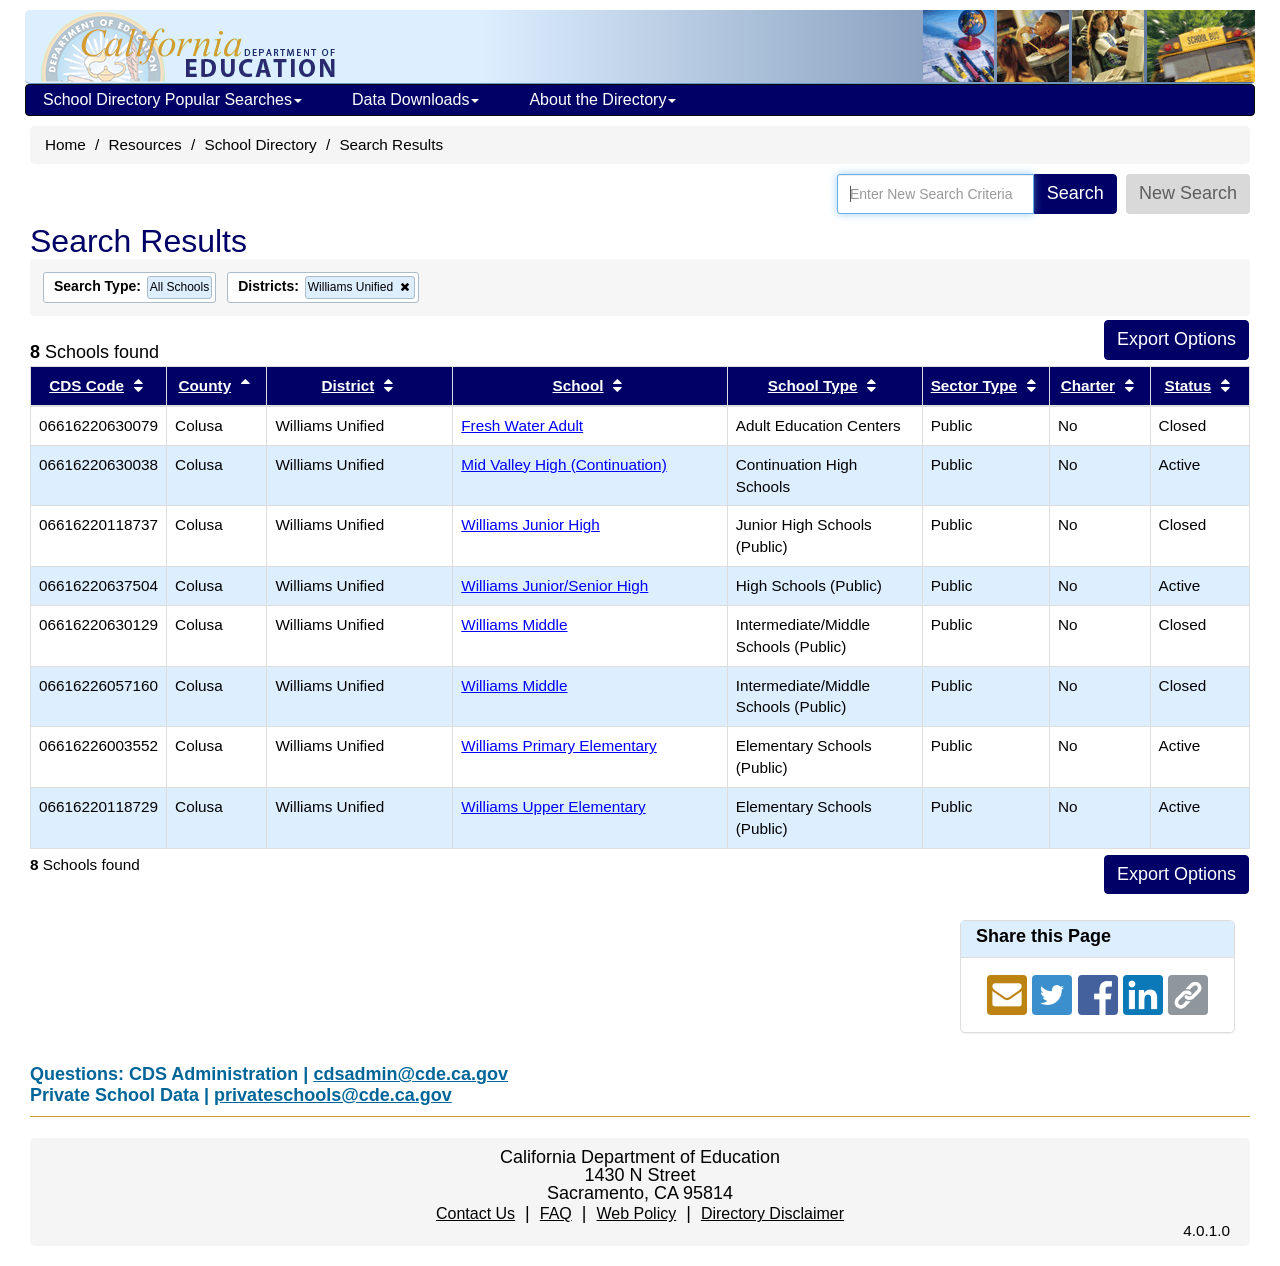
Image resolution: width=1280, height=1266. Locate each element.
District (348, 385)
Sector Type (974, 385)
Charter (1088, 385)
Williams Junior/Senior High (554, 585)
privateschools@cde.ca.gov (333, 1095)
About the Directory (602, 99)
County (204, 385)
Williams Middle (514, 624)
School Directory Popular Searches (172, 99)
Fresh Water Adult (522, 425)
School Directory (260, 144)
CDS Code (86, 385)
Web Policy (636, 1213)
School (578, 385)
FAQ (556, 1213)
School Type (813, 385)
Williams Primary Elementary (558, 745)
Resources (145, 144)
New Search (1188, 193)
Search (1075, 193)
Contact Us (475, 1213)
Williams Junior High (530, 524)
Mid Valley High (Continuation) (563, 464)
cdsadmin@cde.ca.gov (410, 1074)
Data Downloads (415, 99)
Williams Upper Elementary (553, 806)
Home (65, 144)
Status (1187, 385)
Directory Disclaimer (772, 1213)
